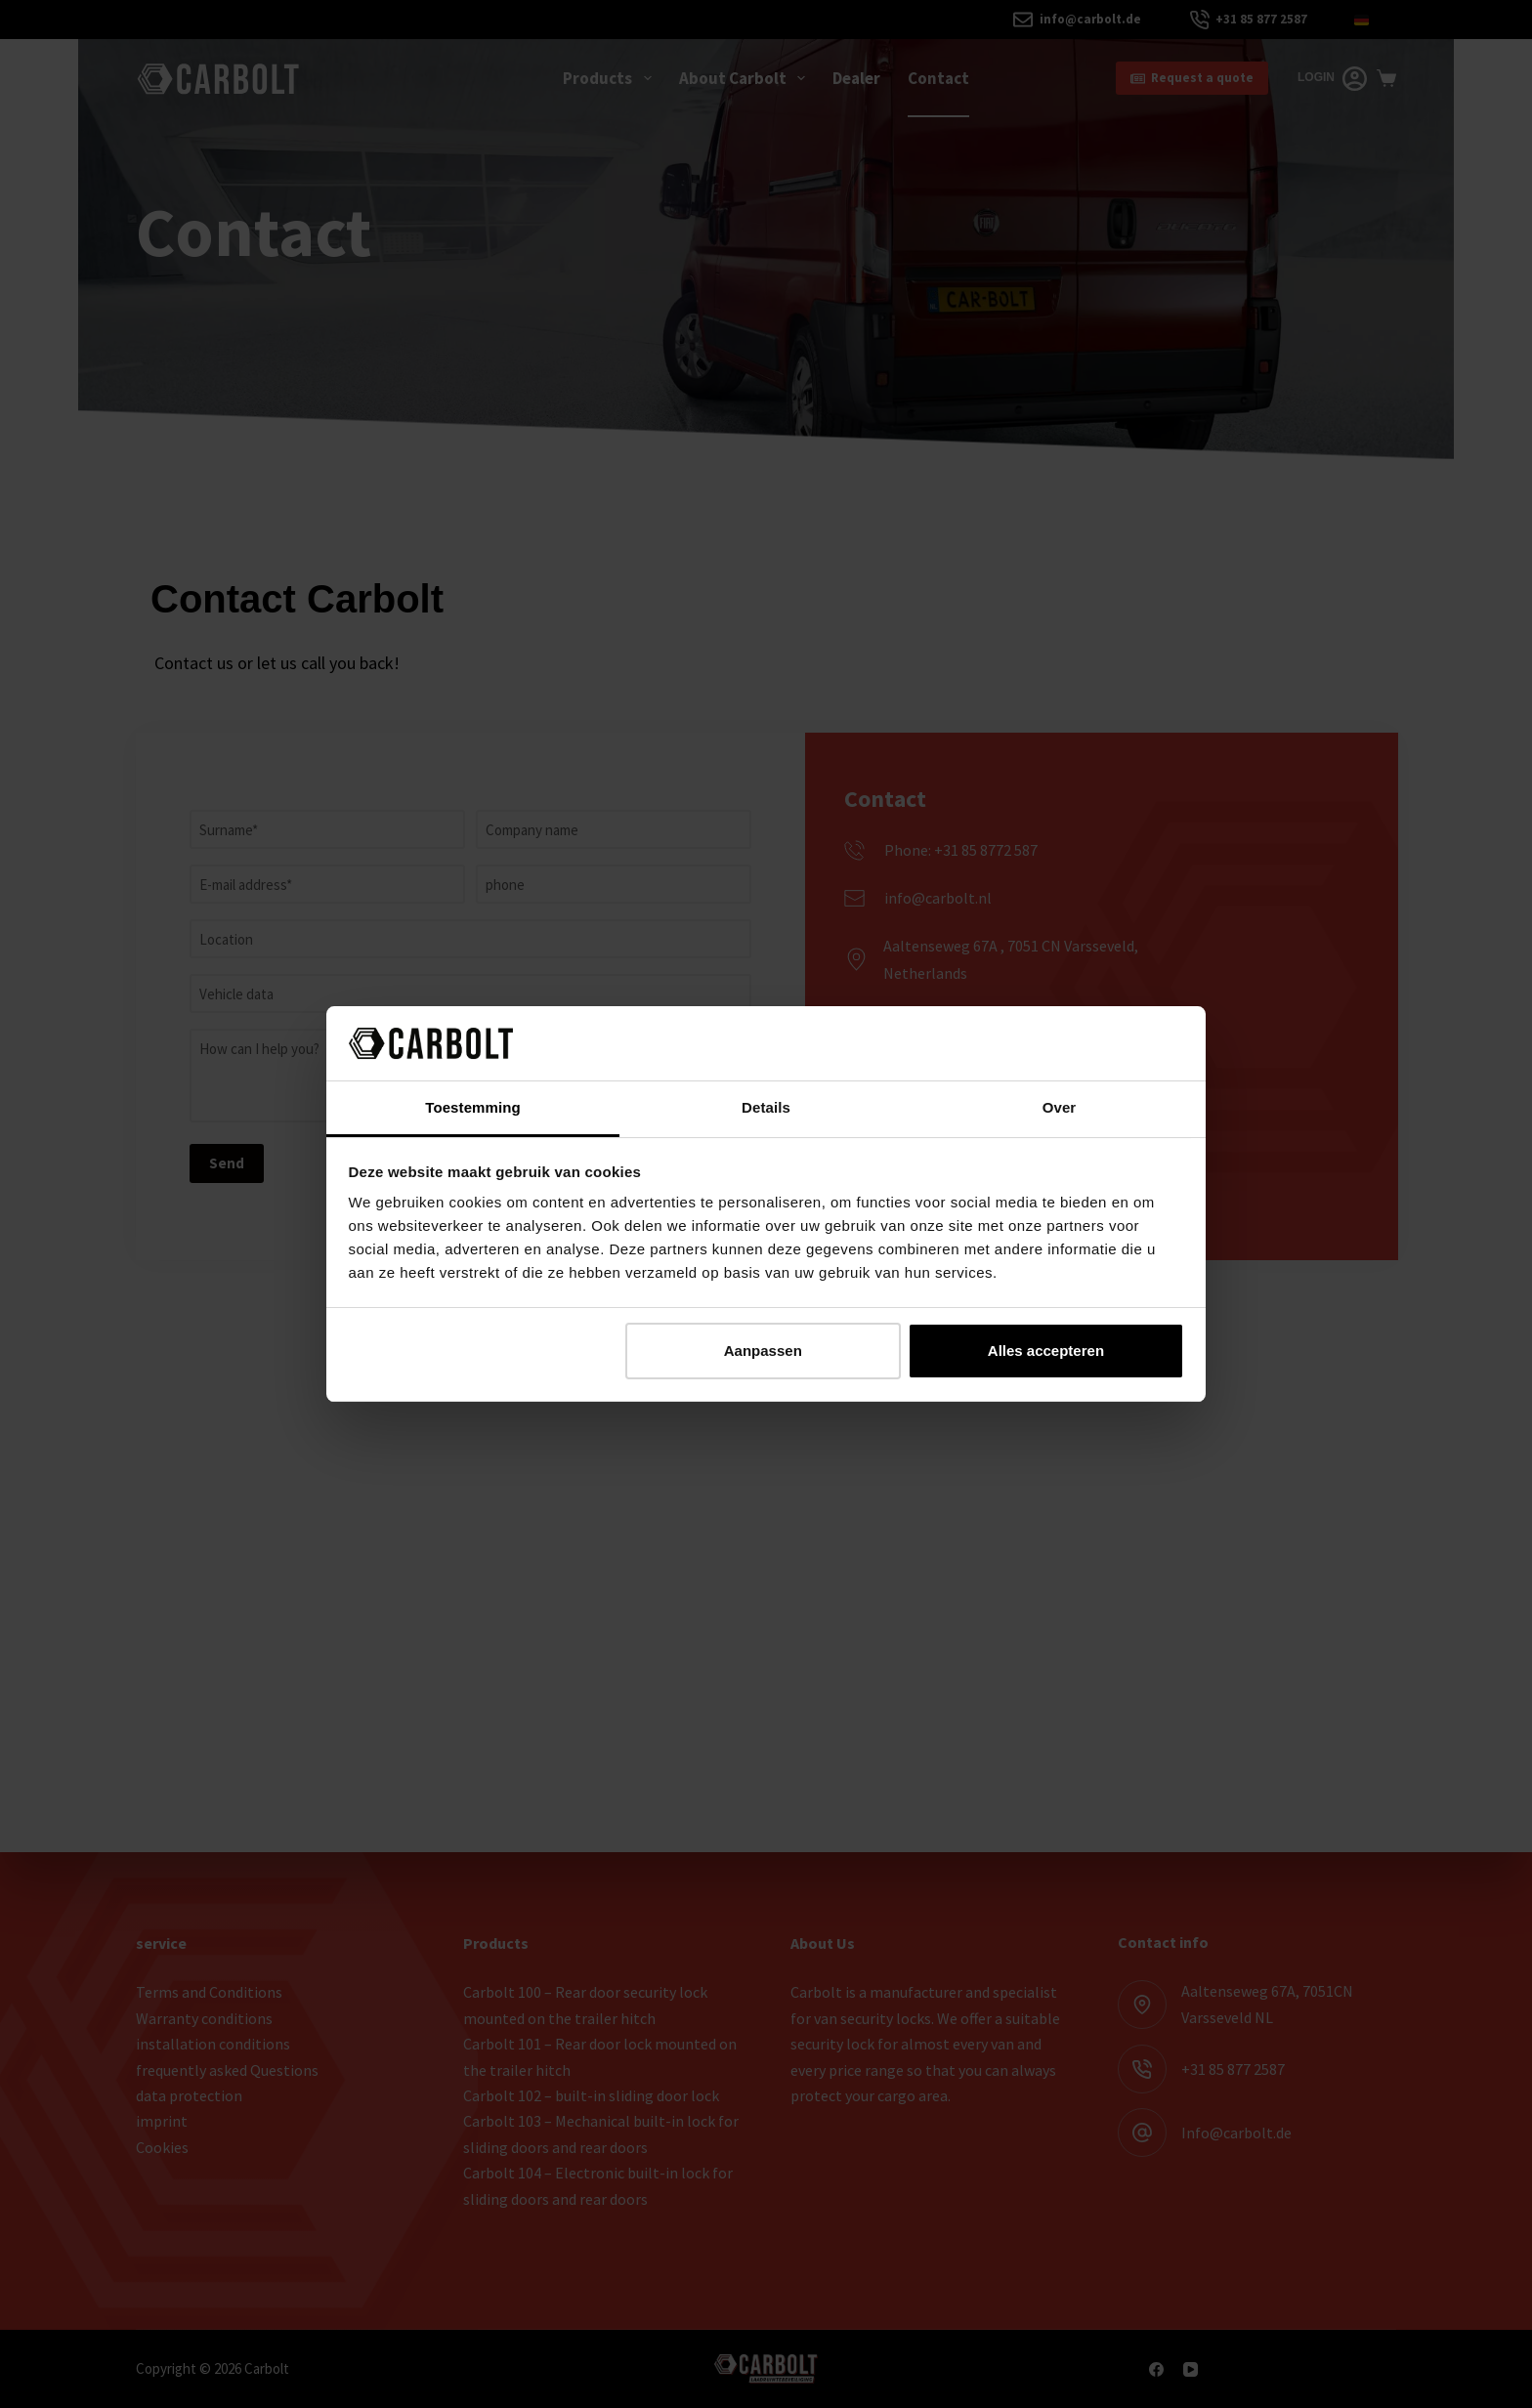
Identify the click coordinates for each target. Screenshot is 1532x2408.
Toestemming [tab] (473, 1107)
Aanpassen (763, 1350)
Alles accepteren (1046, 1350)
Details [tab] (766, 1107)
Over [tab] (1060, 1107)
